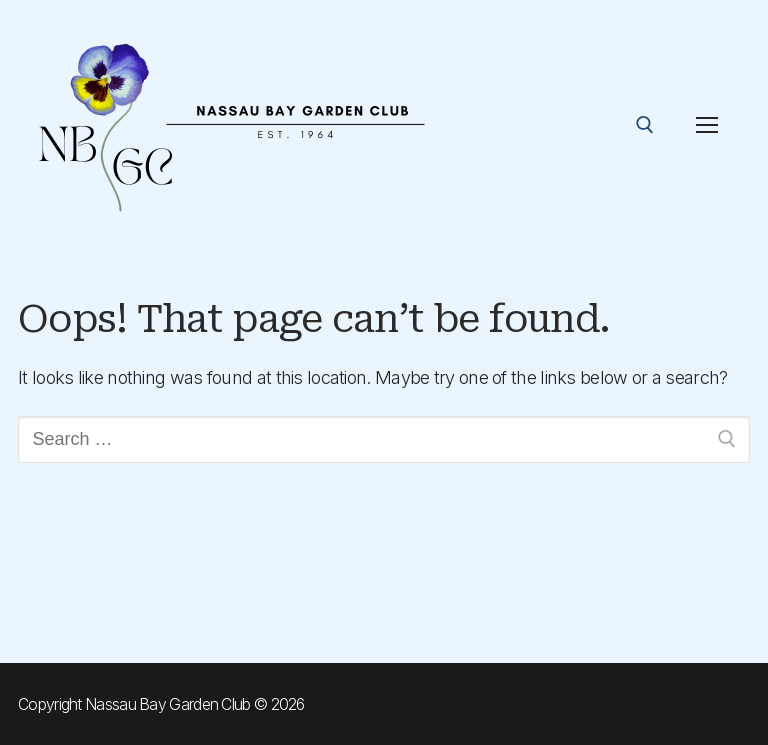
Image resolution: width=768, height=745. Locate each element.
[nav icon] (706, 125)
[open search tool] (645, 125)
